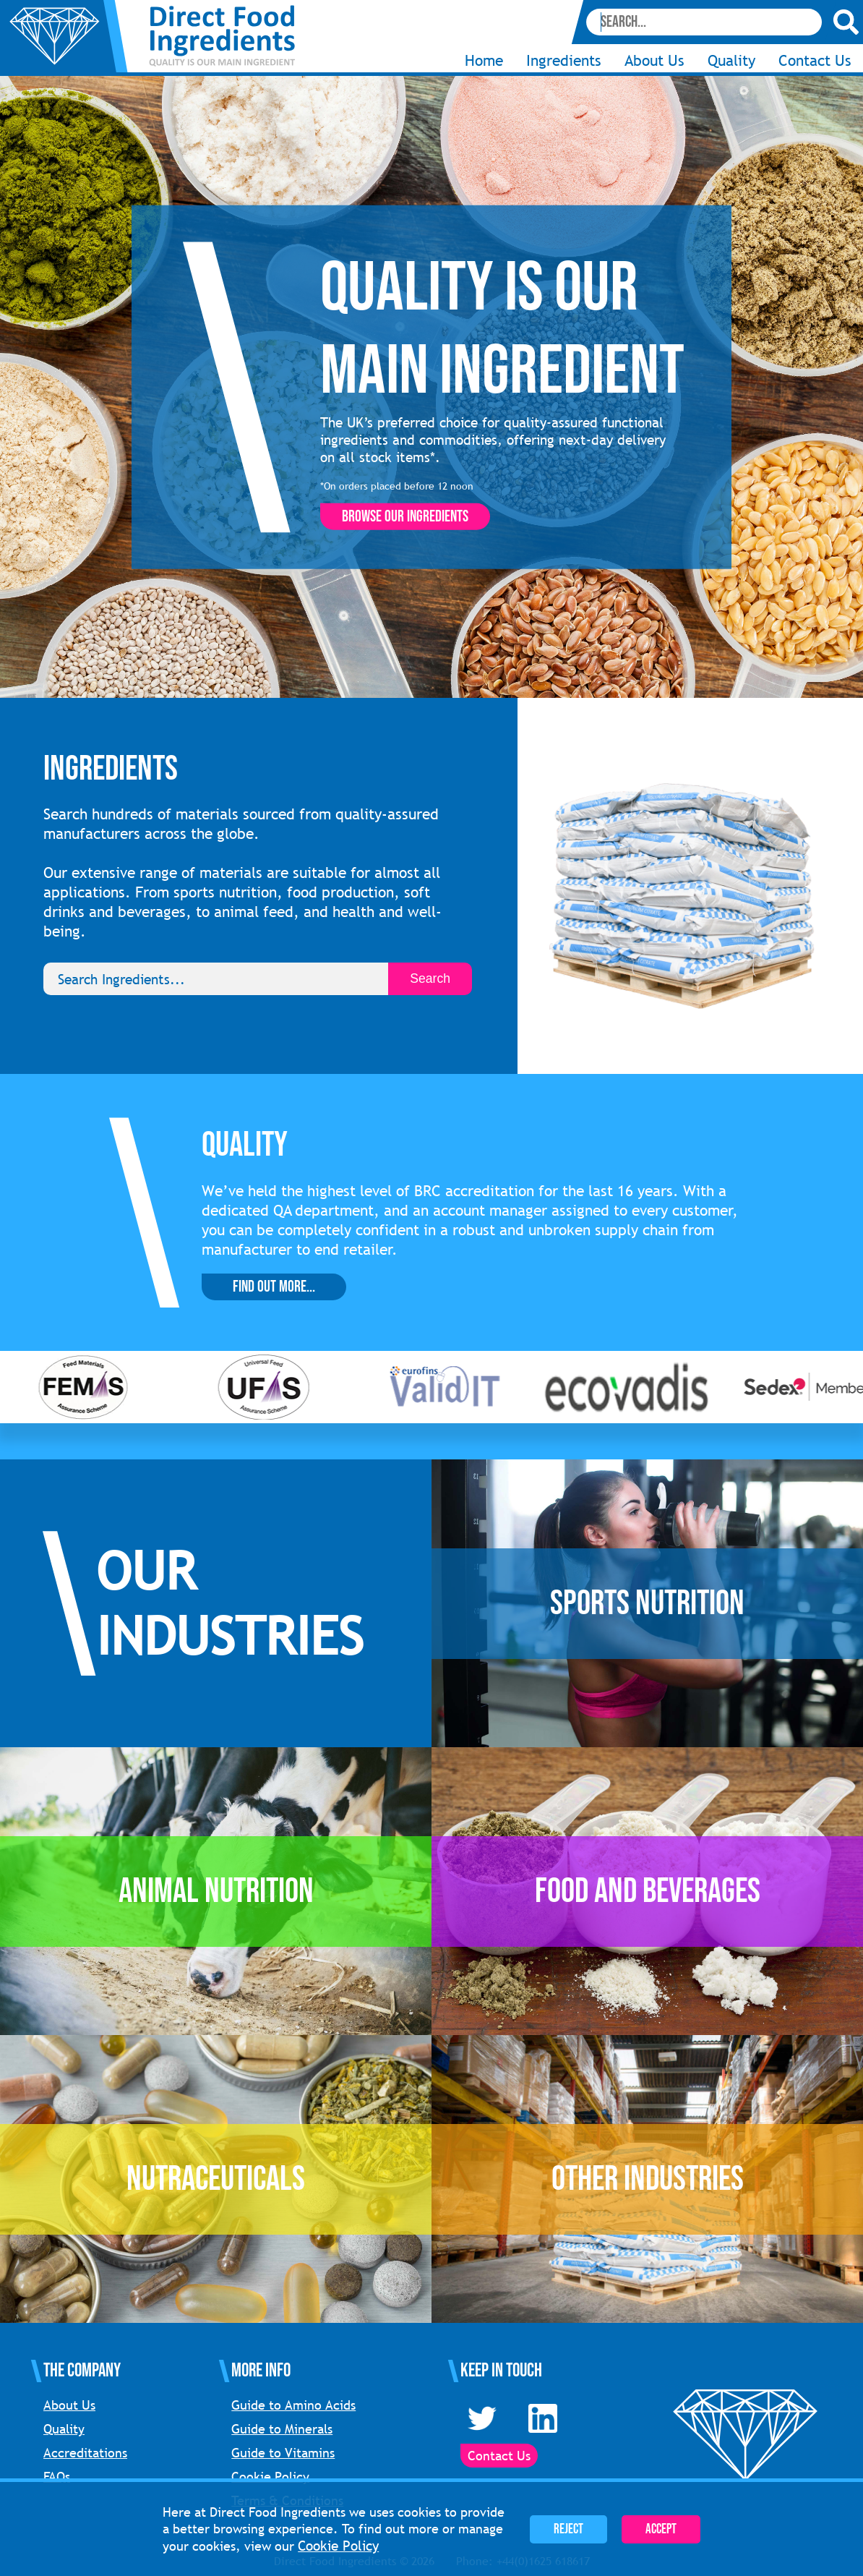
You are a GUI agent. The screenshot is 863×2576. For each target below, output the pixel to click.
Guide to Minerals (281, 2429)
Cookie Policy (270, 2476)
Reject (568, 2529)
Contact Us (814, 60)
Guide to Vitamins (283, 2452)
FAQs (56, 2476)
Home (484, 60)
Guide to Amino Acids (293, 2405)
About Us (654, 60)
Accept (661, 2529)
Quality (731, 60)
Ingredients (563, 60)
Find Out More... (274, 1287)
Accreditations (85, 2452)
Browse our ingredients (405, 516)
